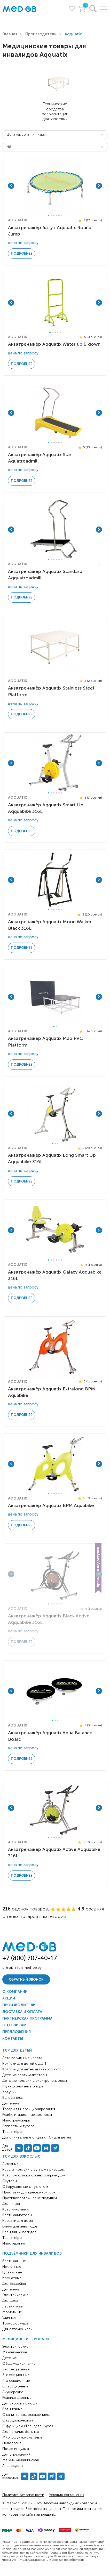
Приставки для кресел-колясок (29, 2192)
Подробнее (21, 253)
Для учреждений (16, 2454)
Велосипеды (12, 2097)
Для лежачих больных (20, 2431)
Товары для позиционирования (28, 2109)
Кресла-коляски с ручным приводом (33, 2169)
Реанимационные (17, 2397)
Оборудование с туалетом (25, 2186)
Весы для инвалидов (19, 2232)
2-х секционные (16, 2369)
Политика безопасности (23, 2495)
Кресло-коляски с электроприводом (33, 2175)
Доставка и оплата (22, 2012)
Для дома (10, 2300)
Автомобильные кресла (22, 2058)
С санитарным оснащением (26, 2414)
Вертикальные (14, 2261)
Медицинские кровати (25, 2339)
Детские (9, 2358)
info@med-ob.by (28, 1967)
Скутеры (9, 2181)
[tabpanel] (55, 185)
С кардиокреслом (17, 2420)
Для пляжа (11, 2203)
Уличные (9, 2317)
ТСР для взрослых (21, 2156)
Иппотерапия (13, 2243)
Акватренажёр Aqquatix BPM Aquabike (51, 1505)
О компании (15, 1991)
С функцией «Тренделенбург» (27, 2426)
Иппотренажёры (16, 2120)
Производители (41, 33)
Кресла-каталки (15, 2209)
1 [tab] (48, 215)
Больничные (12, 2409)
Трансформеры (15, 2323)
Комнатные (11, 2278)
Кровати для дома (17, 2220)
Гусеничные (12, 2272)
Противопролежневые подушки (29, 2198)
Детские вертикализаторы (24, 2075)
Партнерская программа (27, 2018)
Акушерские (12, 2392)
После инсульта (15, 2449)
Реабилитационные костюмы (27, 2114)
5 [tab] (59, 215)
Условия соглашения (66, 2495)
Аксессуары (12, 2466)
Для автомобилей (17, 2329)
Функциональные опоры (23, 2086)
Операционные (15, 2386)
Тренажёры (12, 2237)
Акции (8, 1998)
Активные (10, 2164)
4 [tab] (56, 215)
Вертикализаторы (17, 2215)
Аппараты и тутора (18, 2126)
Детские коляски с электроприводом (34, 2080)
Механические (14, 2352)
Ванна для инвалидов (20, 2226)
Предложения (16, 2032)
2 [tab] (51, 215)
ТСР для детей (17, 2050)
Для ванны (11, 2289)
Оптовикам (14, 2025)
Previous (11, 186)
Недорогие (11, 2443)
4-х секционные (16, 2380)
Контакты (12, 2038)
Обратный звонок (26, 1979)
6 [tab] (61, 215)
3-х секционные (16, 2375)
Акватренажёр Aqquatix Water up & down (54, 344)
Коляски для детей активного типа (31, 2069)
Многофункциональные (22, 2437)
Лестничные (12, 2306)
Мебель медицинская (20, 2460)
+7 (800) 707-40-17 (29, 1958)
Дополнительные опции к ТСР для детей (36, 2137)
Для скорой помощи (19, 2403)
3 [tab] (53, 215)
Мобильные (12, 2312)
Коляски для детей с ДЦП (24, 2063)
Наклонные (11, 2266)
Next (99, 186)
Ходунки (9, 2092)
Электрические (15, 2295)
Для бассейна (14, 2283)
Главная (10, 33)
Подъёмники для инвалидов (32, 2253)
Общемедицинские (19, 2363)
